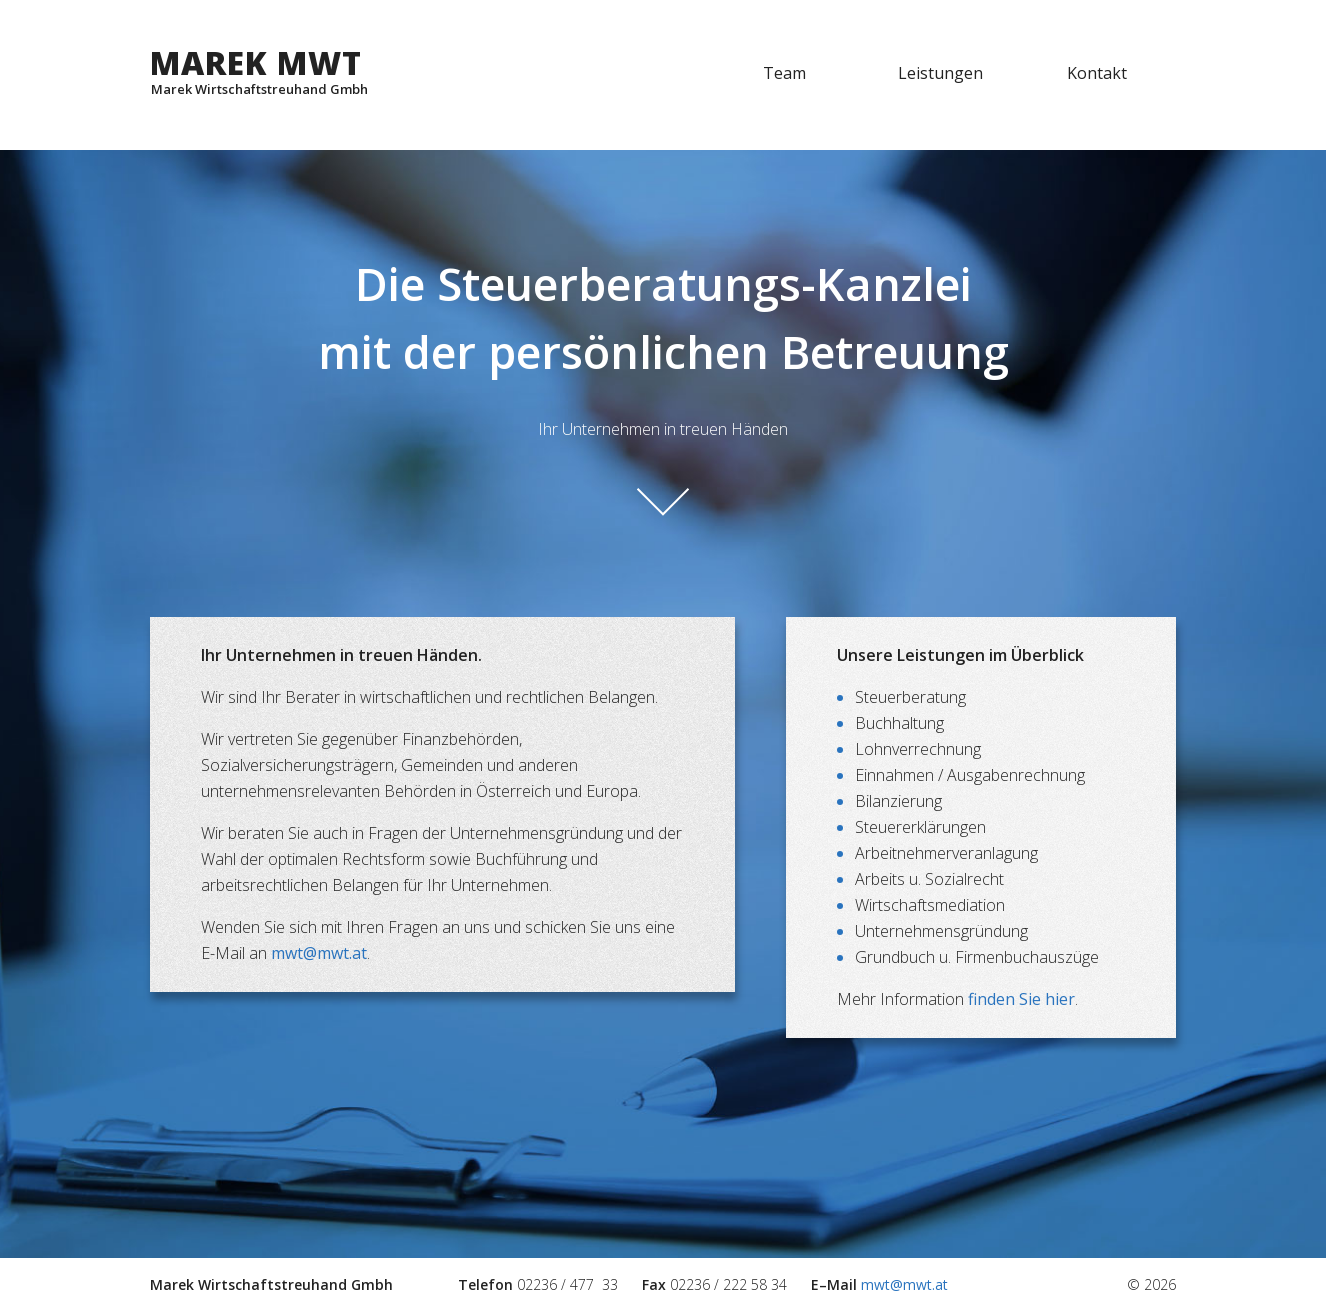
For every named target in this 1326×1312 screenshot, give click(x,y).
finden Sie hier (1021, 999)
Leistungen (940, 73)
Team (784, 73)
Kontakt (1097, 73)
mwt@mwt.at (319, 953)
